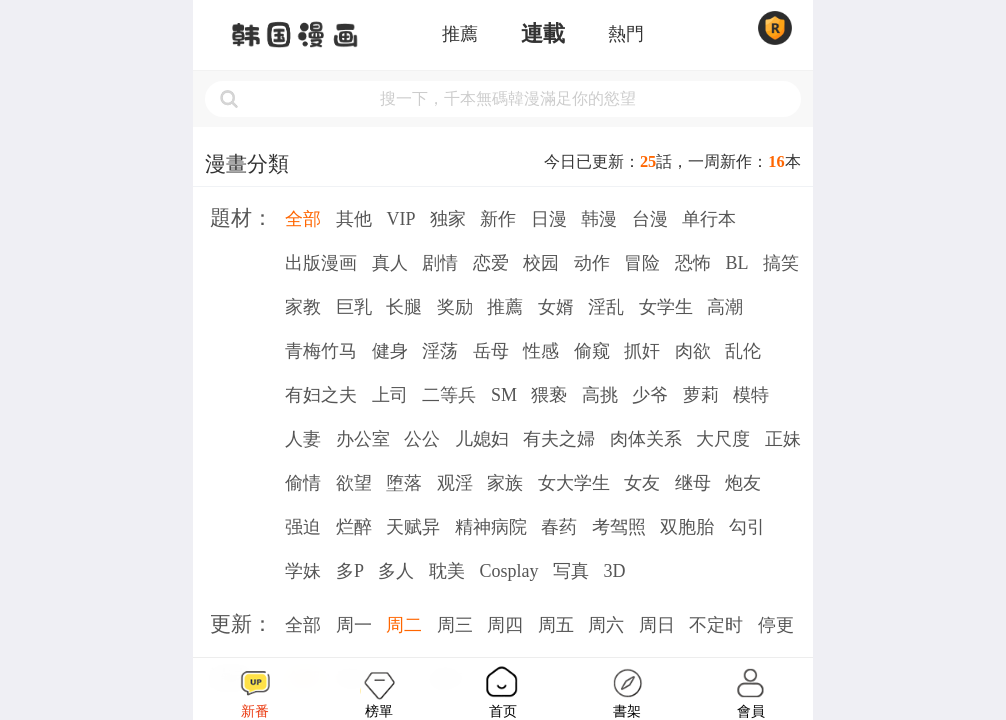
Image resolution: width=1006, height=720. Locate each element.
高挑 (600, 395)
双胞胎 (687, 527)
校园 (541, 263)
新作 (498, 219)
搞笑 (781, 263)
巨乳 (354, 307)
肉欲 (693, 351)
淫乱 (606, 307)
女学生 (666, 307)
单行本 (709, 219)
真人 (390, 263)
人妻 (303, 439)
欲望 (354, 483)
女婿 (556, 307)
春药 (559, 527)
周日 (657, 625)
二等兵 (449, 395)
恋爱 (491, 263)
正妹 (783, 439)
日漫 (549, 219)
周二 (404, 625)
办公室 (363, 439)
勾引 (747, 527)
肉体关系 (646, 439)
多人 (396, 571)
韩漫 (599, 219)
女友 (642, 483)
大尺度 (723, 439)
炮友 (743, 483)
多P (350, 571)
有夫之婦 (559, 439)
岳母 (491, 351)
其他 (354, 219)
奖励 (455, 307)
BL (736, 263)
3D (614, 571)
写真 (571, 571)
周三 (455, 625)
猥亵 (549, 395)
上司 (390, 395)
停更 (776, 625)
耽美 (447, 571)
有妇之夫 (321, 395)
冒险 (642, 263)
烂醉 (354, 527)
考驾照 (619, 527)
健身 (390, 351)
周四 (505, 625)
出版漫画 (321, 263)
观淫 (455, 483)
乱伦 (743, 351)
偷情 (303, 483)
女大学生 (574, 483)
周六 (606, 625)
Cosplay (508, 571)
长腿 (404, 307)
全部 (303, 219)
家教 (303, 307)
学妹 (303, 571)
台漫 (650, 219)
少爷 (650, 395)
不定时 (716, 625)
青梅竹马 (321, 351)
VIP (400, 219)
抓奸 (642, 351)
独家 (448, 219)
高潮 (725, 307)
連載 (543, 34)
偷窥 (592, 351)
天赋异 (413, 527)
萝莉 (701, 395)
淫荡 (440, 351)
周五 (556, 625)
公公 (422, 439)
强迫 (303, 527)
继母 (693, 483)
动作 (592, 263)
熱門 (626, 34)
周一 (354, 625)
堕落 (404, 483)
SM (504, 395)
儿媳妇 (482, 439)
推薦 (460, 34)
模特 (751, 395)
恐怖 (693, 263)
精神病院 (491, 527)
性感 (541, 351)
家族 (505, 483)
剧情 (440, 263)
